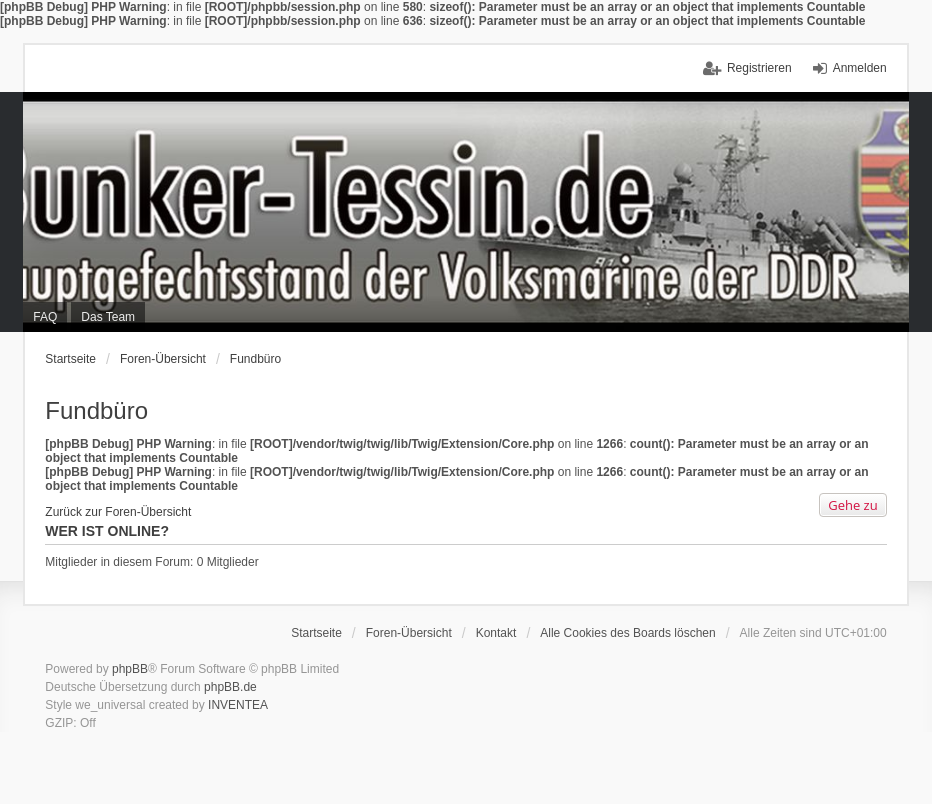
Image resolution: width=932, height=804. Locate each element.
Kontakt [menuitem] (496, 633)
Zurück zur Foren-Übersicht (118, 512)
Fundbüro (255, 359)
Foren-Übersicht (163, 359)
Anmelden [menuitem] (860, 68)
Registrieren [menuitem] (759, 68)
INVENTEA (238, 705)
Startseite (70, 359)
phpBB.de (230, 687)
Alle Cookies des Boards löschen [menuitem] (627, 633)
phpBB (130, 669)
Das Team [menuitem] (108, 317)
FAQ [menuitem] (45, 317)
